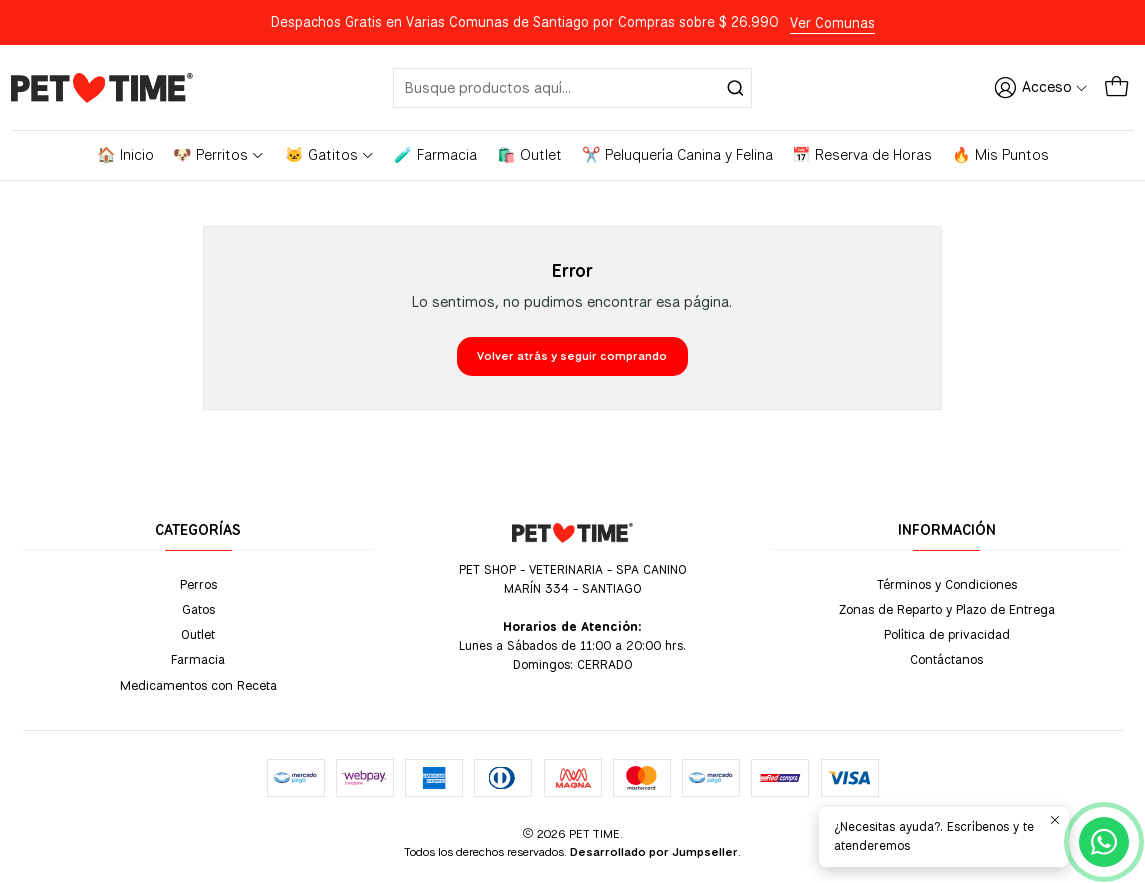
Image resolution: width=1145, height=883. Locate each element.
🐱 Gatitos (330, 155)
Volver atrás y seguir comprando (572, 356)
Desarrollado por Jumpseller (654, 852)
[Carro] (1116, 87)
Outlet (198, 634)
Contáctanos (946, 659)
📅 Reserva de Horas (862, 155)
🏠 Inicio (125, 155)
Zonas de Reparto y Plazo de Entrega (947, 609)
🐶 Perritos (219, 155)
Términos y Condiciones (947, 584)
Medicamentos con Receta (198, 685)
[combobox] (572, 88)
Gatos (198, 609)
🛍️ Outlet (529, 155)
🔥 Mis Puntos (1000, 155)
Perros (198, 584)
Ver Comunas (832, 23)
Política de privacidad (947, 634)
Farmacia (198, 659)
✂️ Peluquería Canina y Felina (677, 155)
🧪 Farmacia (435, 155)
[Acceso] (1041, 87)
